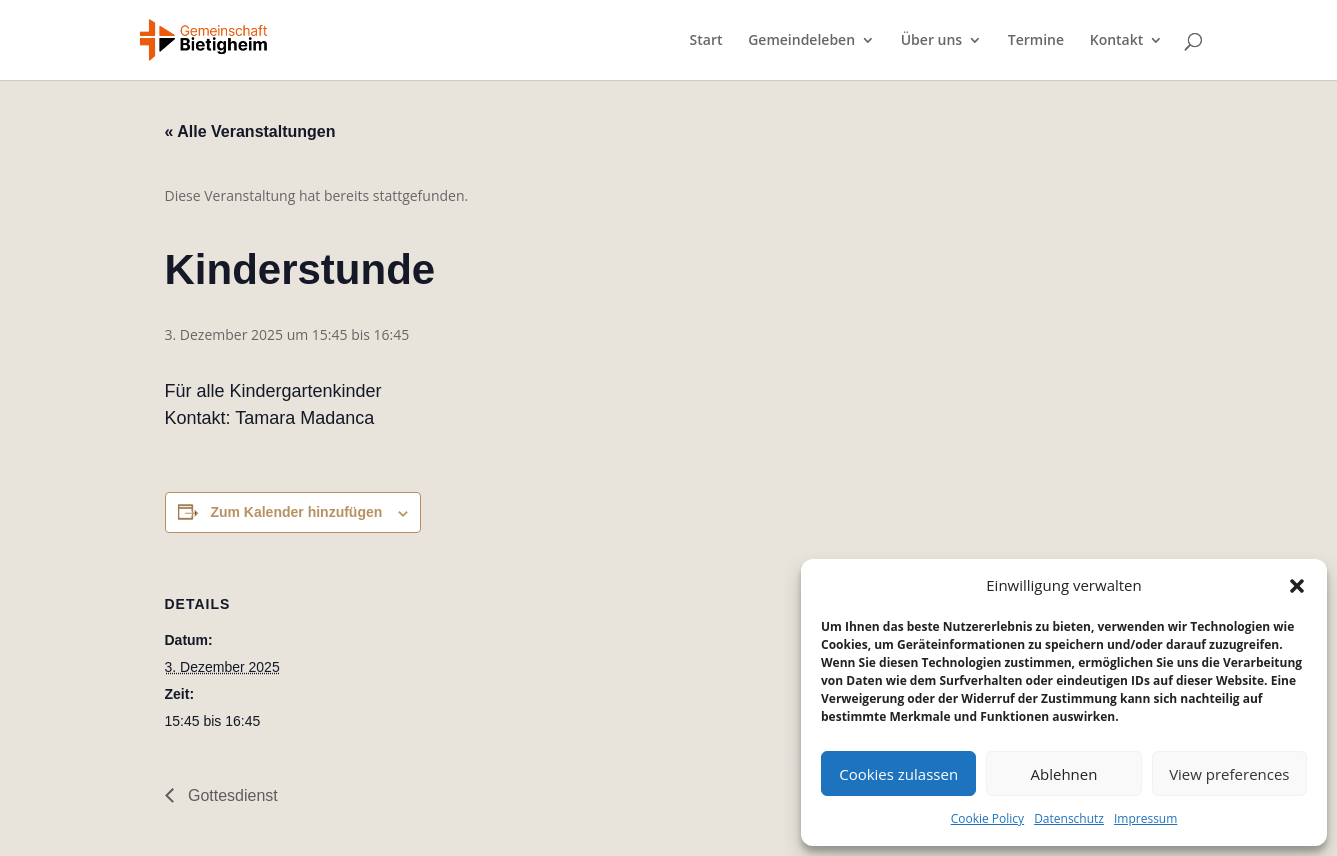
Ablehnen (1064, 774)
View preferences (1229, 774)
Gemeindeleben (801, 41)
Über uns (931, 41)
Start (706, 41)
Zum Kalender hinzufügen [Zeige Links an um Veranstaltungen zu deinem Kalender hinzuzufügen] (296, 512)
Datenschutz (1069, 818)
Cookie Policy (987, 818)
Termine (1036, 41)
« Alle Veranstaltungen (250, 131)
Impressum (1145, 818)
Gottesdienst (231, 795)
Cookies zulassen (898, 774)
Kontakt (1117, 41)
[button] (1297, 586)
